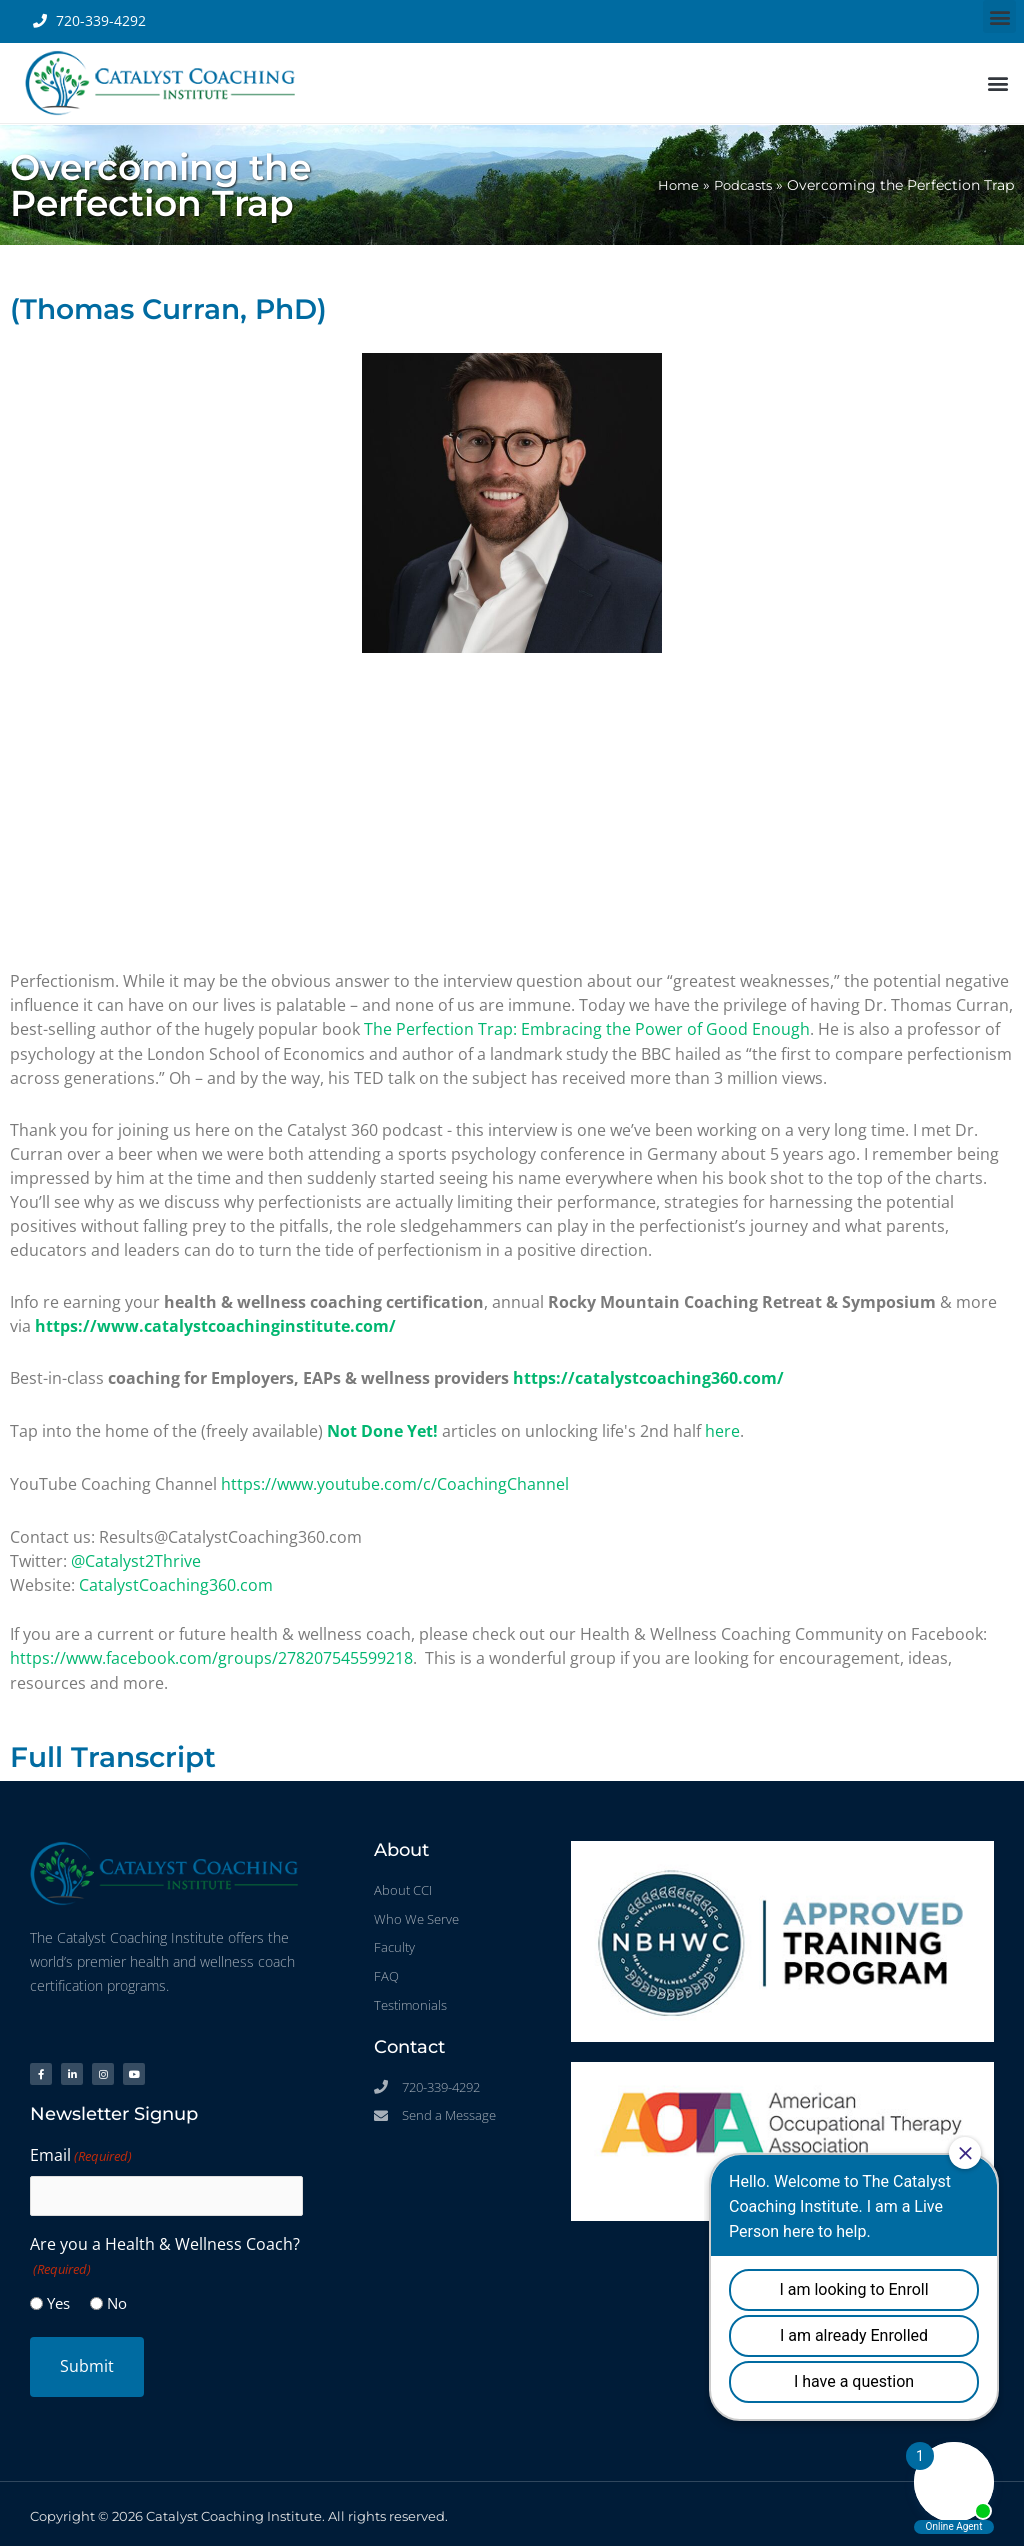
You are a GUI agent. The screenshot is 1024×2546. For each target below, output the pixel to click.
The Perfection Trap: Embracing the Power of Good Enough (587, 1029)
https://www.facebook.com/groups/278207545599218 (211, 1653)
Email (81, 2150)
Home (671, 185)
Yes (58, 2297)
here (722, 1429)
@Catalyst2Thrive (136, 1557)
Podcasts (740, 185)
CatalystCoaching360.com (176, 1581)
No (117, 2297)
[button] (999, 16)
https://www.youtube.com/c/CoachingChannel (395, 1481)
